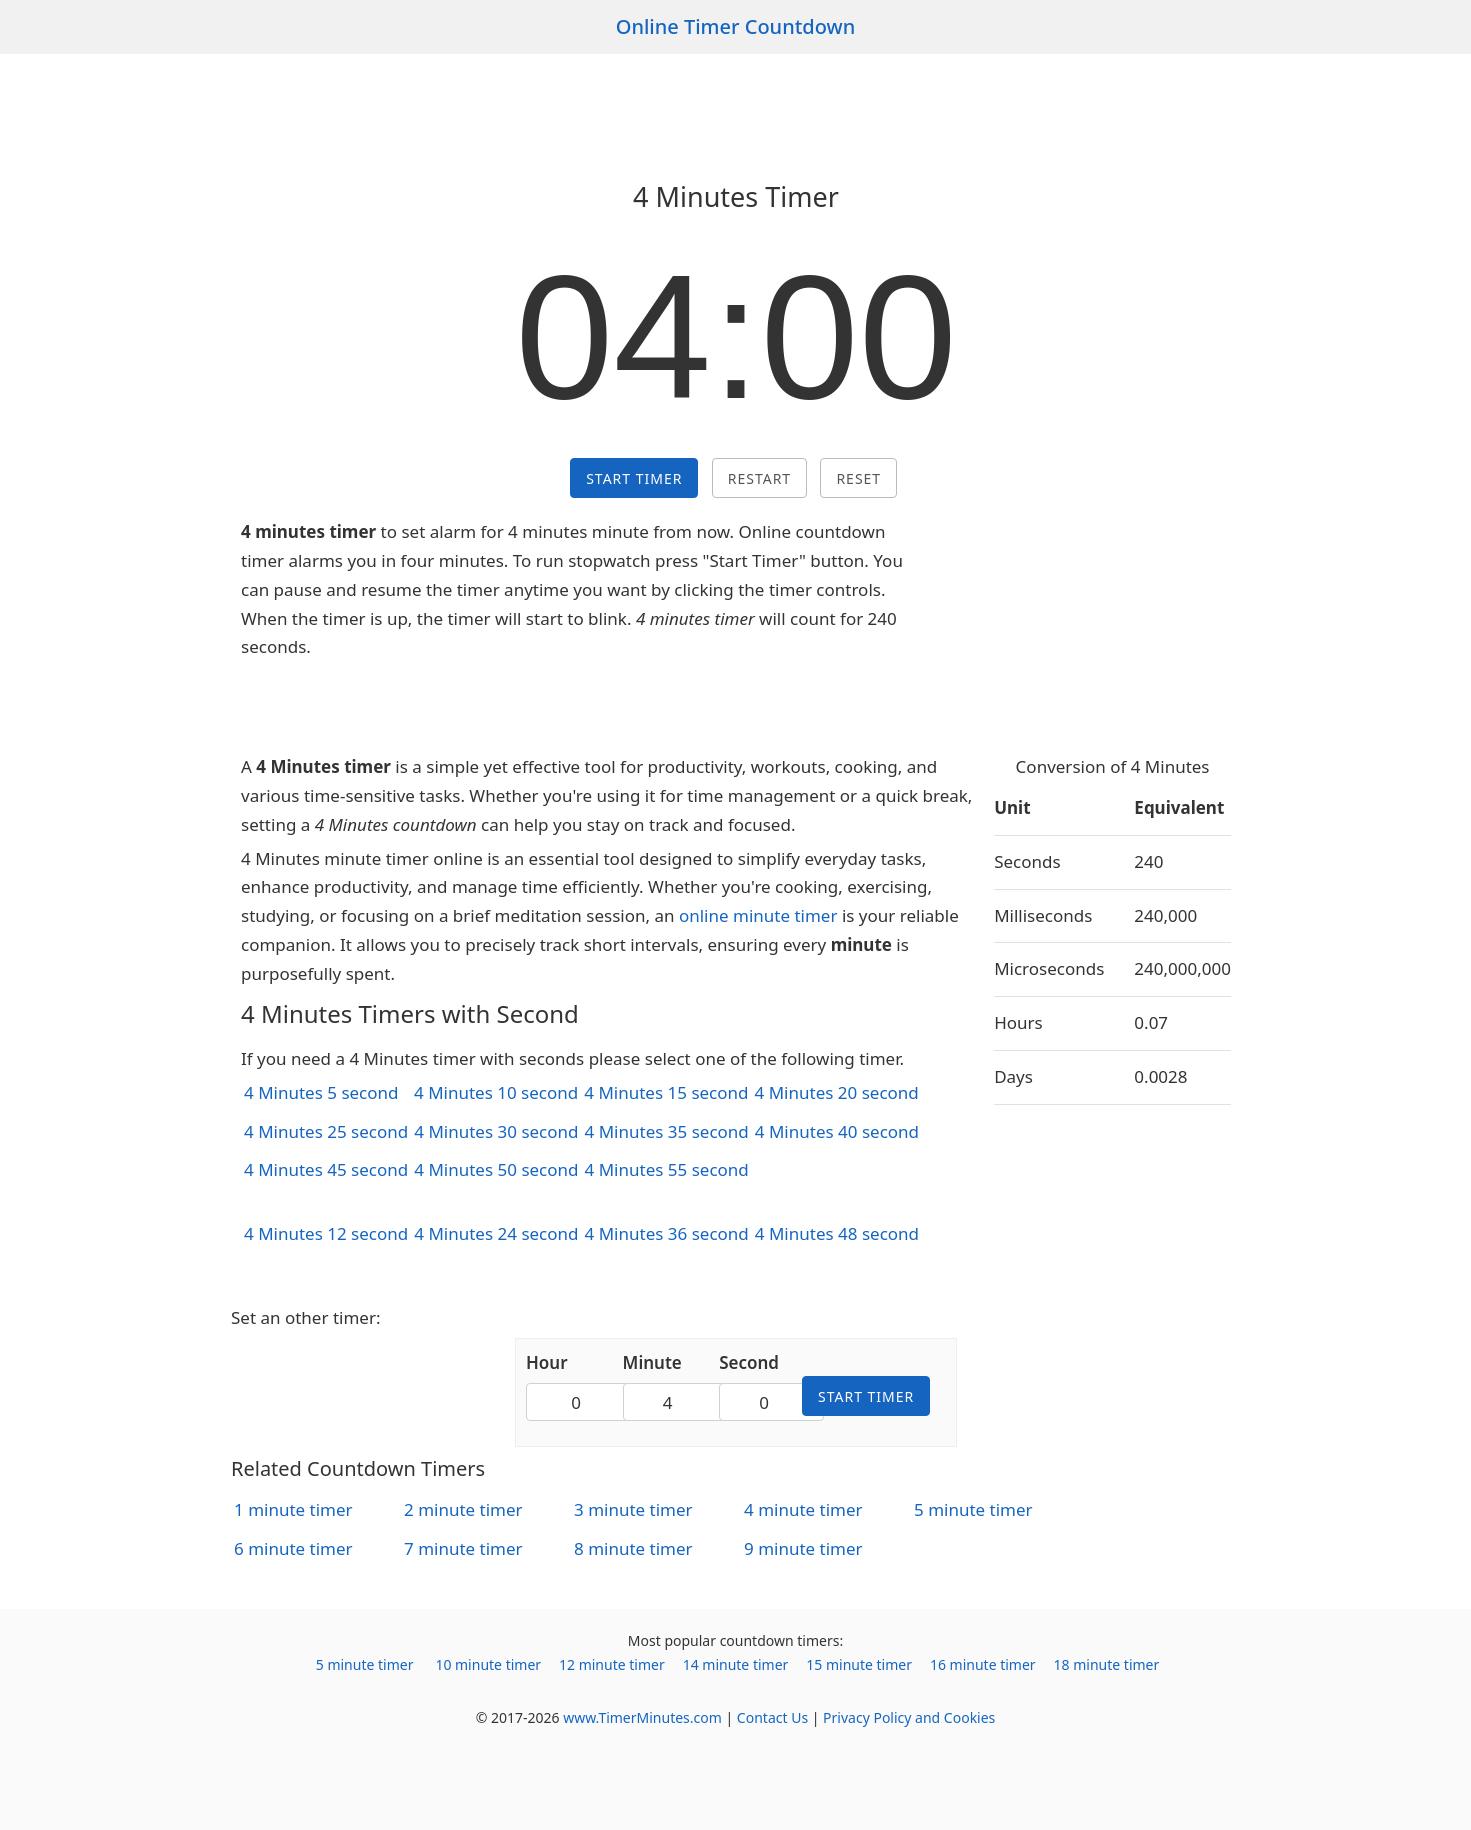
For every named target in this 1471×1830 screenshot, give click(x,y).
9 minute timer (803, 1548)
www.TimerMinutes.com (642, 1717)
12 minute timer (612, 1664)
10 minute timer (488, 1664)
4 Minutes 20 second (837, 1092)
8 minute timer (633, 1548)
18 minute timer (1107, 1664)
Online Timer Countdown (736, 26)
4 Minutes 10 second (496, 1092)
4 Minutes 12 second (326, 1233)
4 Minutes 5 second (321, 1092)
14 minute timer (736, 1664)
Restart (759, 478)
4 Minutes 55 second (667, 1169)
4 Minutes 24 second (496, 1233)
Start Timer (634, 478)
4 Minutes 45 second (326, 1169)
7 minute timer (463, 1548)
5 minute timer (973, 1509)
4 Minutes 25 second (326, 1131)
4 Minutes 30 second (496, 1131)
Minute (652, 1362)
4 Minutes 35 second (667, 1131)
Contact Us (772, 1717)
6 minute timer (293, 1548)
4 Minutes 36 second (667, 1233)
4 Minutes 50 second (496, 1169)
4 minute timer (803, 1509)
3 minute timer (633, 1509)
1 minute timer (293, 1509)
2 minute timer (463, 1509)
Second (749, 1362)
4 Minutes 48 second (837, 1233)
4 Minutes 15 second (666, 1092)
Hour (547, 1362)
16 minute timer (983, 1664)
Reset (858, 478)
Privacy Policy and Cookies (909, 1717)
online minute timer (758, 915)
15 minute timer (859, 1664)
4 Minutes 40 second (837, 1131)
